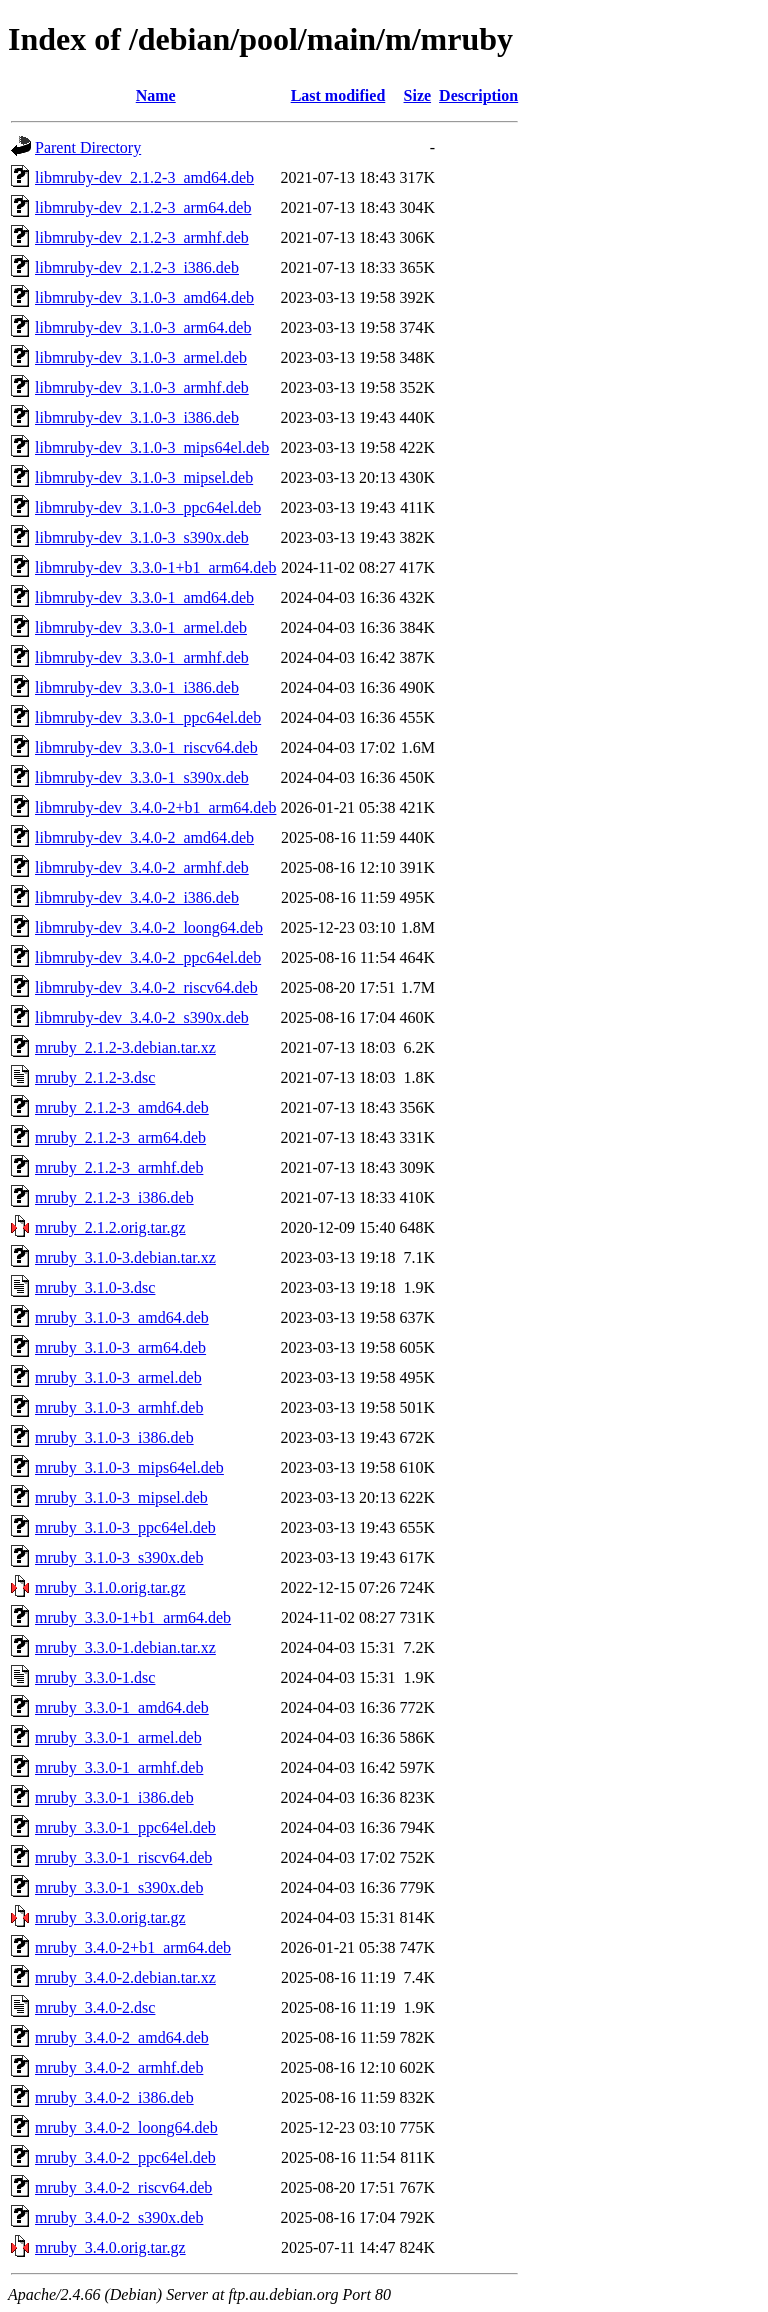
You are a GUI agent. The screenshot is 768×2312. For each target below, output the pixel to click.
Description (478, 95)
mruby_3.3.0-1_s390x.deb (119, 1887)
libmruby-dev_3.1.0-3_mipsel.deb (144, 477)
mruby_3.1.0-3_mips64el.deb (129, 1467)
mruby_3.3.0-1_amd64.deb (122, 1707)
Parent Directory (88, 147)
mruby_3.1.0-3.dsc (95, 1287)
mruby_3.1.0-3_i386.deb (114, 1437)
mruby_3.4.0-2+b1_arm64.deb (133, 1947)
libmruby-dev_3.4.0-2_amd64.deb (144, 837)
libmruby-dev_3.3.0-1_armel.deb (141, 627)
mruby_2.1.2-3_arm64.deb (120, 1137)
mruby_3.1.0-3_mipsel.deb (121, 1497)
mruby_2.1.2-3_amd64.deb (122, 1107)
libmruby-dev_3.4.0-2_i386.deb (137, 897)
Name (156, 95)
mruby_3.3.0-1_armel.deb (118, 1737)
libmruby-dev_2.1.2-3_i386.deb (137, 267)
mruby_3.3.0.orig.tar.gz (110, 1917)
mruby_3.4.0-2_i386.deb (114, 2097)
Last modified (338, 95)
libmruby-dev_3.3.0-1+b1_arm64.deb (155, 567)
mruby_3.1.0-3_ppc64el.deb (125, 1527)
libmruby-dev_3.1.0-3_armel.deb (141, 357)
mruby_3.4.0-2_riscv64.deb (123, 2187)
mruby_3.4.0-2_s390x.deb (119, 2217)
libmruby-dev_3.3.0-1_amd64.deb (144, 597)
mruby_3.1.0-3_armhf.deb (119, 1407)
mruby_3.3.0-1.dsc (95, 1677)
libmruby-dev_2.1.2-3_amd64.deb (144, 177)
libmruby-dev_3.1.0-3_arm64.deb (143, 327)
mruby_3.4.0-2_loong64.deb (126, 2127)
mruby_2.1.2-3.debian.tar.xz (125, 1047)
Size (418, 95)
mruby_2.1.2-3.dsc (95, 1077)
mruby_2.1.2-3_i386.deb (114, 1197)
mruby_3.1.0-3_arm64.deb (120, 1347)
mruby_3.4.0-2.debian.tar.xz (125, 1977)
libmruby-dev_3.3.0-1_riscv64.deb (146, 747)
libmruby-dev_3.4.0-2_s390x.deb (142, 1017)
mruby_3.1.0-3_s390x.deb (119, 1557)
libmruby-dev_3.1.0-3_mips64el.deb (152, 447)
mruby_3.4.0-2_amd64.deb (122, 2037)
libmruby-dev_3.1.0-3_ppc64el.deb (148, 507)
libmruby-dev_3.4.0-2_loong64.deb (149, 927)
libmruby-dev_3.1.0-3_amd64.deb (144, 297)
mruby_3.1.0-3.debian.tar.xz (125, 1257)
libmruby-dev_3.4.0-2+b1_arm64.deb (155, 807)
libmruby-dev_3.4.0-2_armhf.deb (142, 867)
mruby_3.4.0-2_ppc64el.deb (125, 2157)
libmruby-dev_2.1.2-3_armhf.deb (142, 237)
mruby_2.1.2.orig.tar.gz (110, 1227)
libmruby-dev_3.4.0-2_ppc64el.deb (148, 957)
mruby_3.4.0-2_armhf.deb (119, 2067)
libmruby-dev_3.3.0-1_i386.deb (137, 687)
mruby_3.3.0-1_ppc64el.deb (125, 1827)
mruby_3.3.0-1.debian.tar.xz (125, 1647)
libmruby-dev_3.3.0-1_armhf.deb (142, 657)
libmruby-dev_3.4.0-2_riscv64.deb (146, 987)
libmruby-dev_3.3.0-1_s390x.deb (142, 777)
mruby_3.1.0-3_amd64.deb (122, 1317)
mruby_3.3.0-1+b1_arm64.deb (133, 1617)
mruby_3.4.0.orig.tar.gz (110, 2247)
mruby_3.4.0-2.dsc (95, 2007)
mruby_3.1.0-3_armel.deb (118, 1377)
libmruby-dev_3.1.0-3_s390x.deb (142, 537)
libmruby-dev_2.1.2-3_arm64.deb (143, 207)
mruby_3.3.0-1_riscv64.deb (123, 1857)
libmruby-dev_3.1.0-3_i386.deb (137, 417)
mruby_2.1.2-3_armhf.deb (119, 1167)
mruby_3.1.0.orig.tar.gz (110, 1587)
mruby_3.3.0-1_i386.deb (114, 1797)
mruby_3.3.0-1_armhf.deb (119, 1767)
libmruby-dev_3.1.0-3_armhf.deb (142, 387)
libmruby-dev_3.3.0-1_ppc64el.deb (148, 717)
